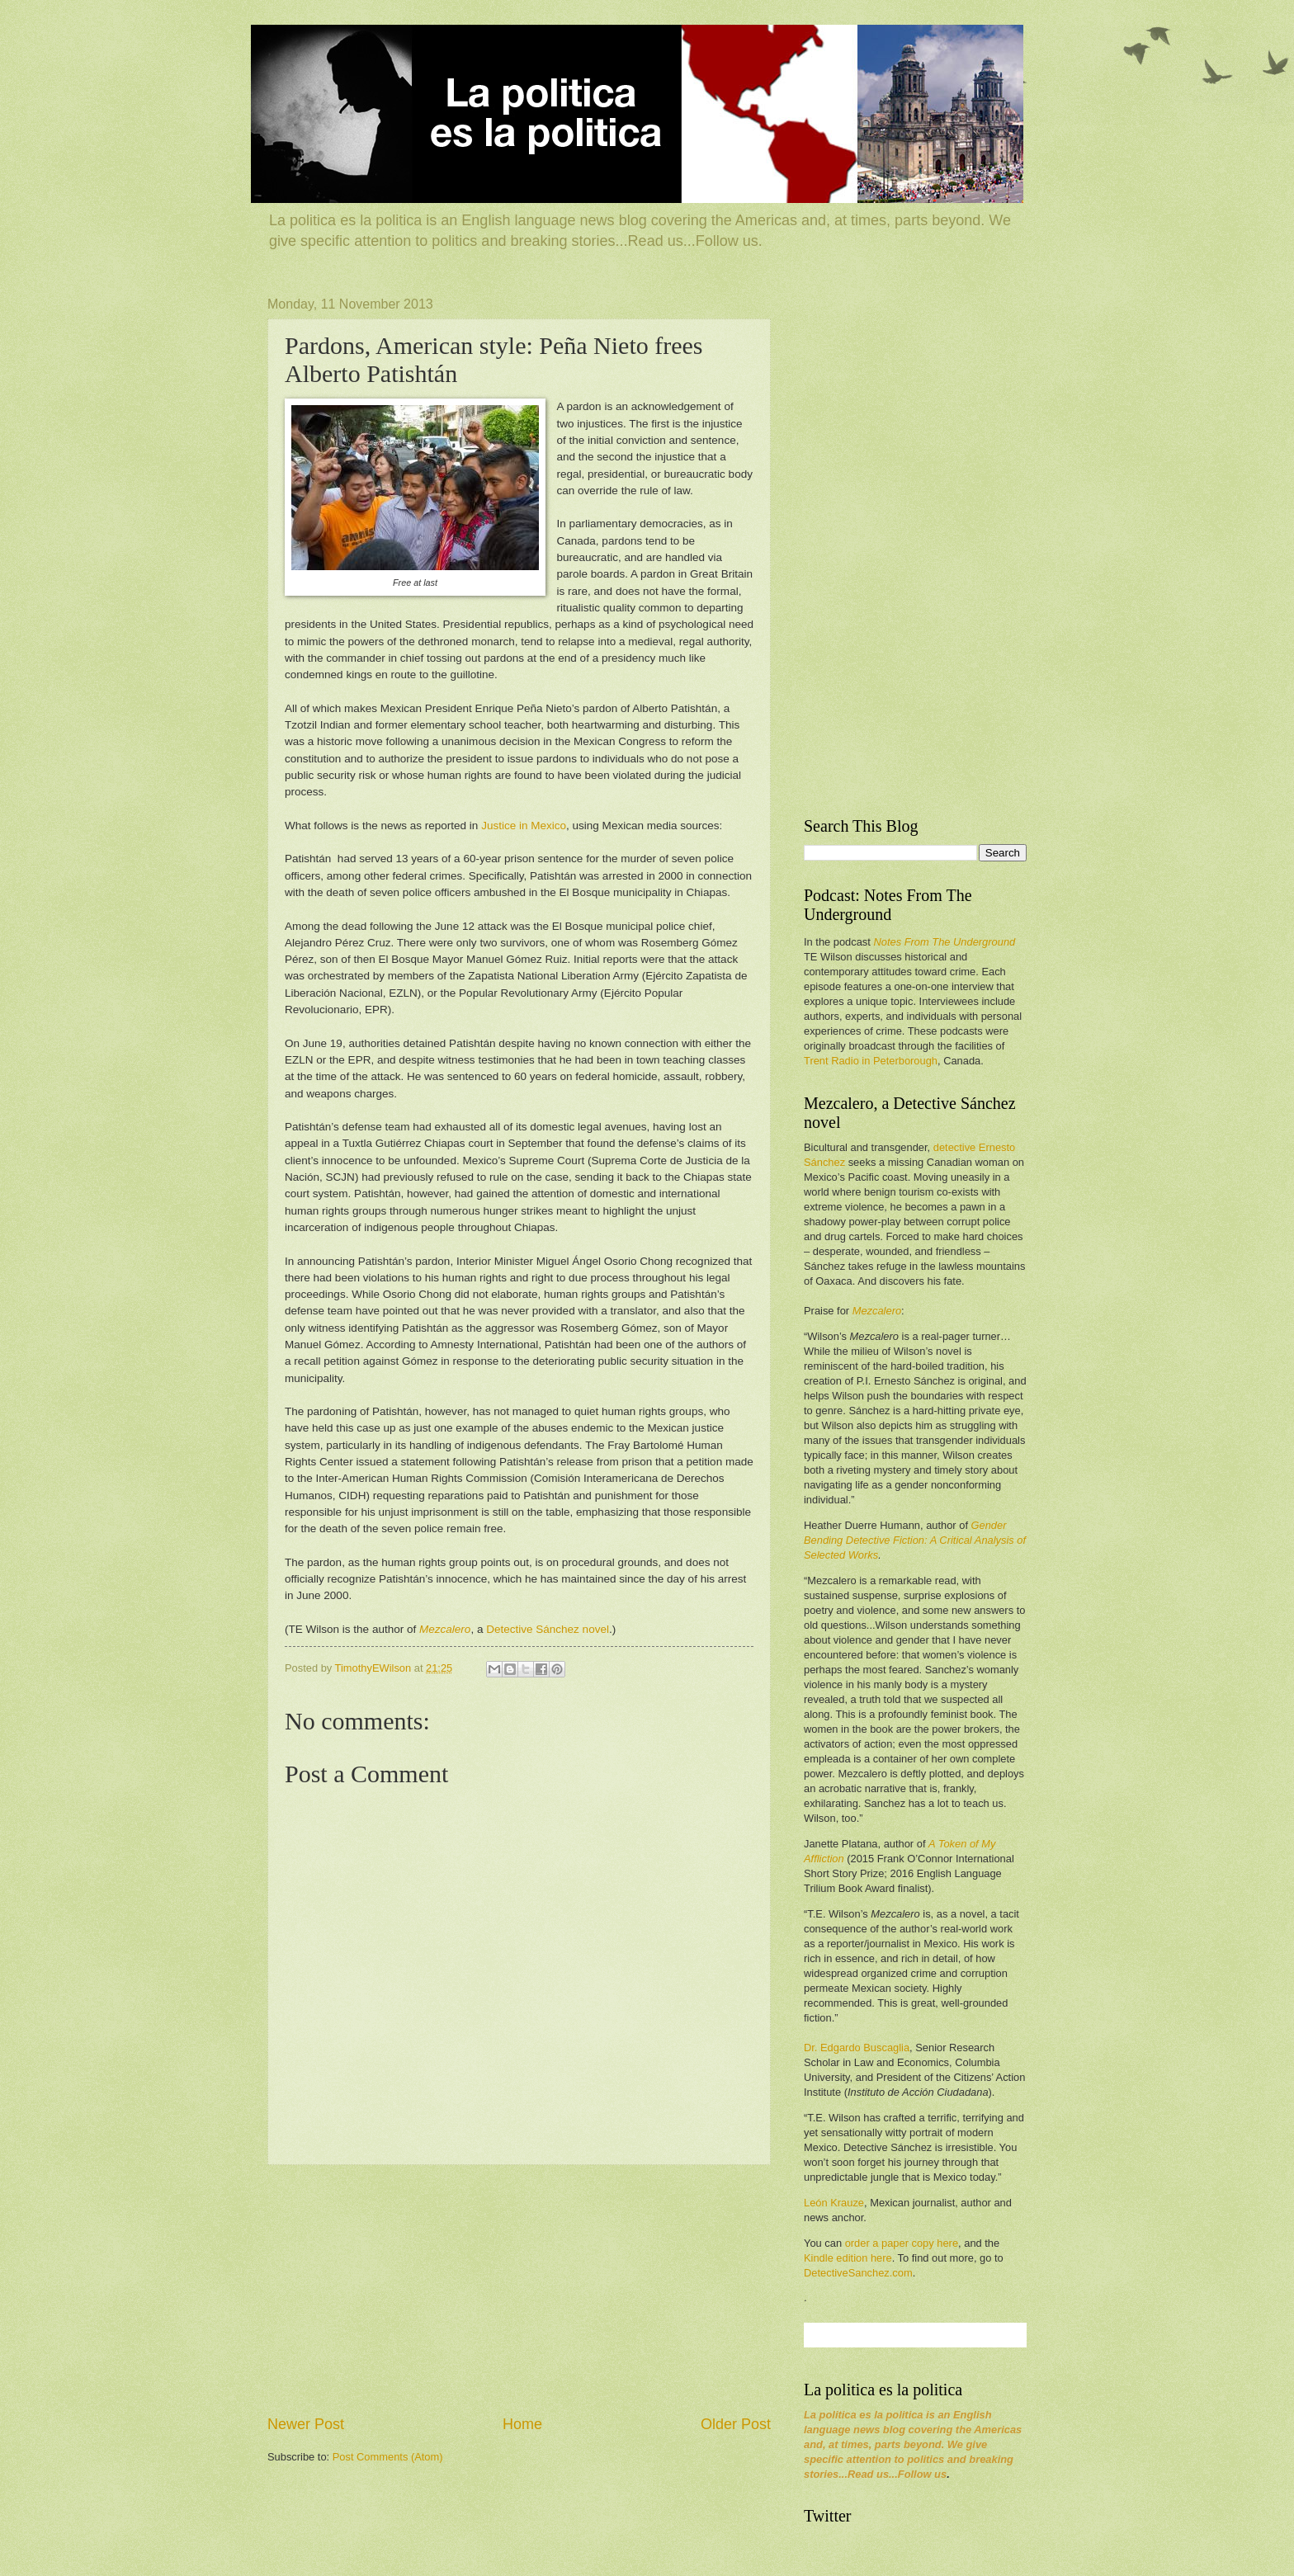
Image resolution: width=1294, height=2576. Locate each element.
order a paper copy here (901, 2243)
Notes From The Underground (944, 942)
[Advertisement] (519, 2290)
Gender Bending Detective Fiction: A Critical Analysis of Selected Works (915, 1540)
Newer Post (305, 2424)
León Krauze (834, 2202)
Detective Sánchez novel (547, 1629)
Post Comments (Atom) (388, 2457)
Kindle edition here (848, 2258)
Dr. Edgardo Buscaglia (856, 2047)
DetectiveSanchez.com (858, 2273)
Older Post (736, 2424)
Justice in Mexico (523, 825)
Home (522, 2424)
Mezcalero (444, 1629)
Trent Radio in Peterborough (870, 1060)
